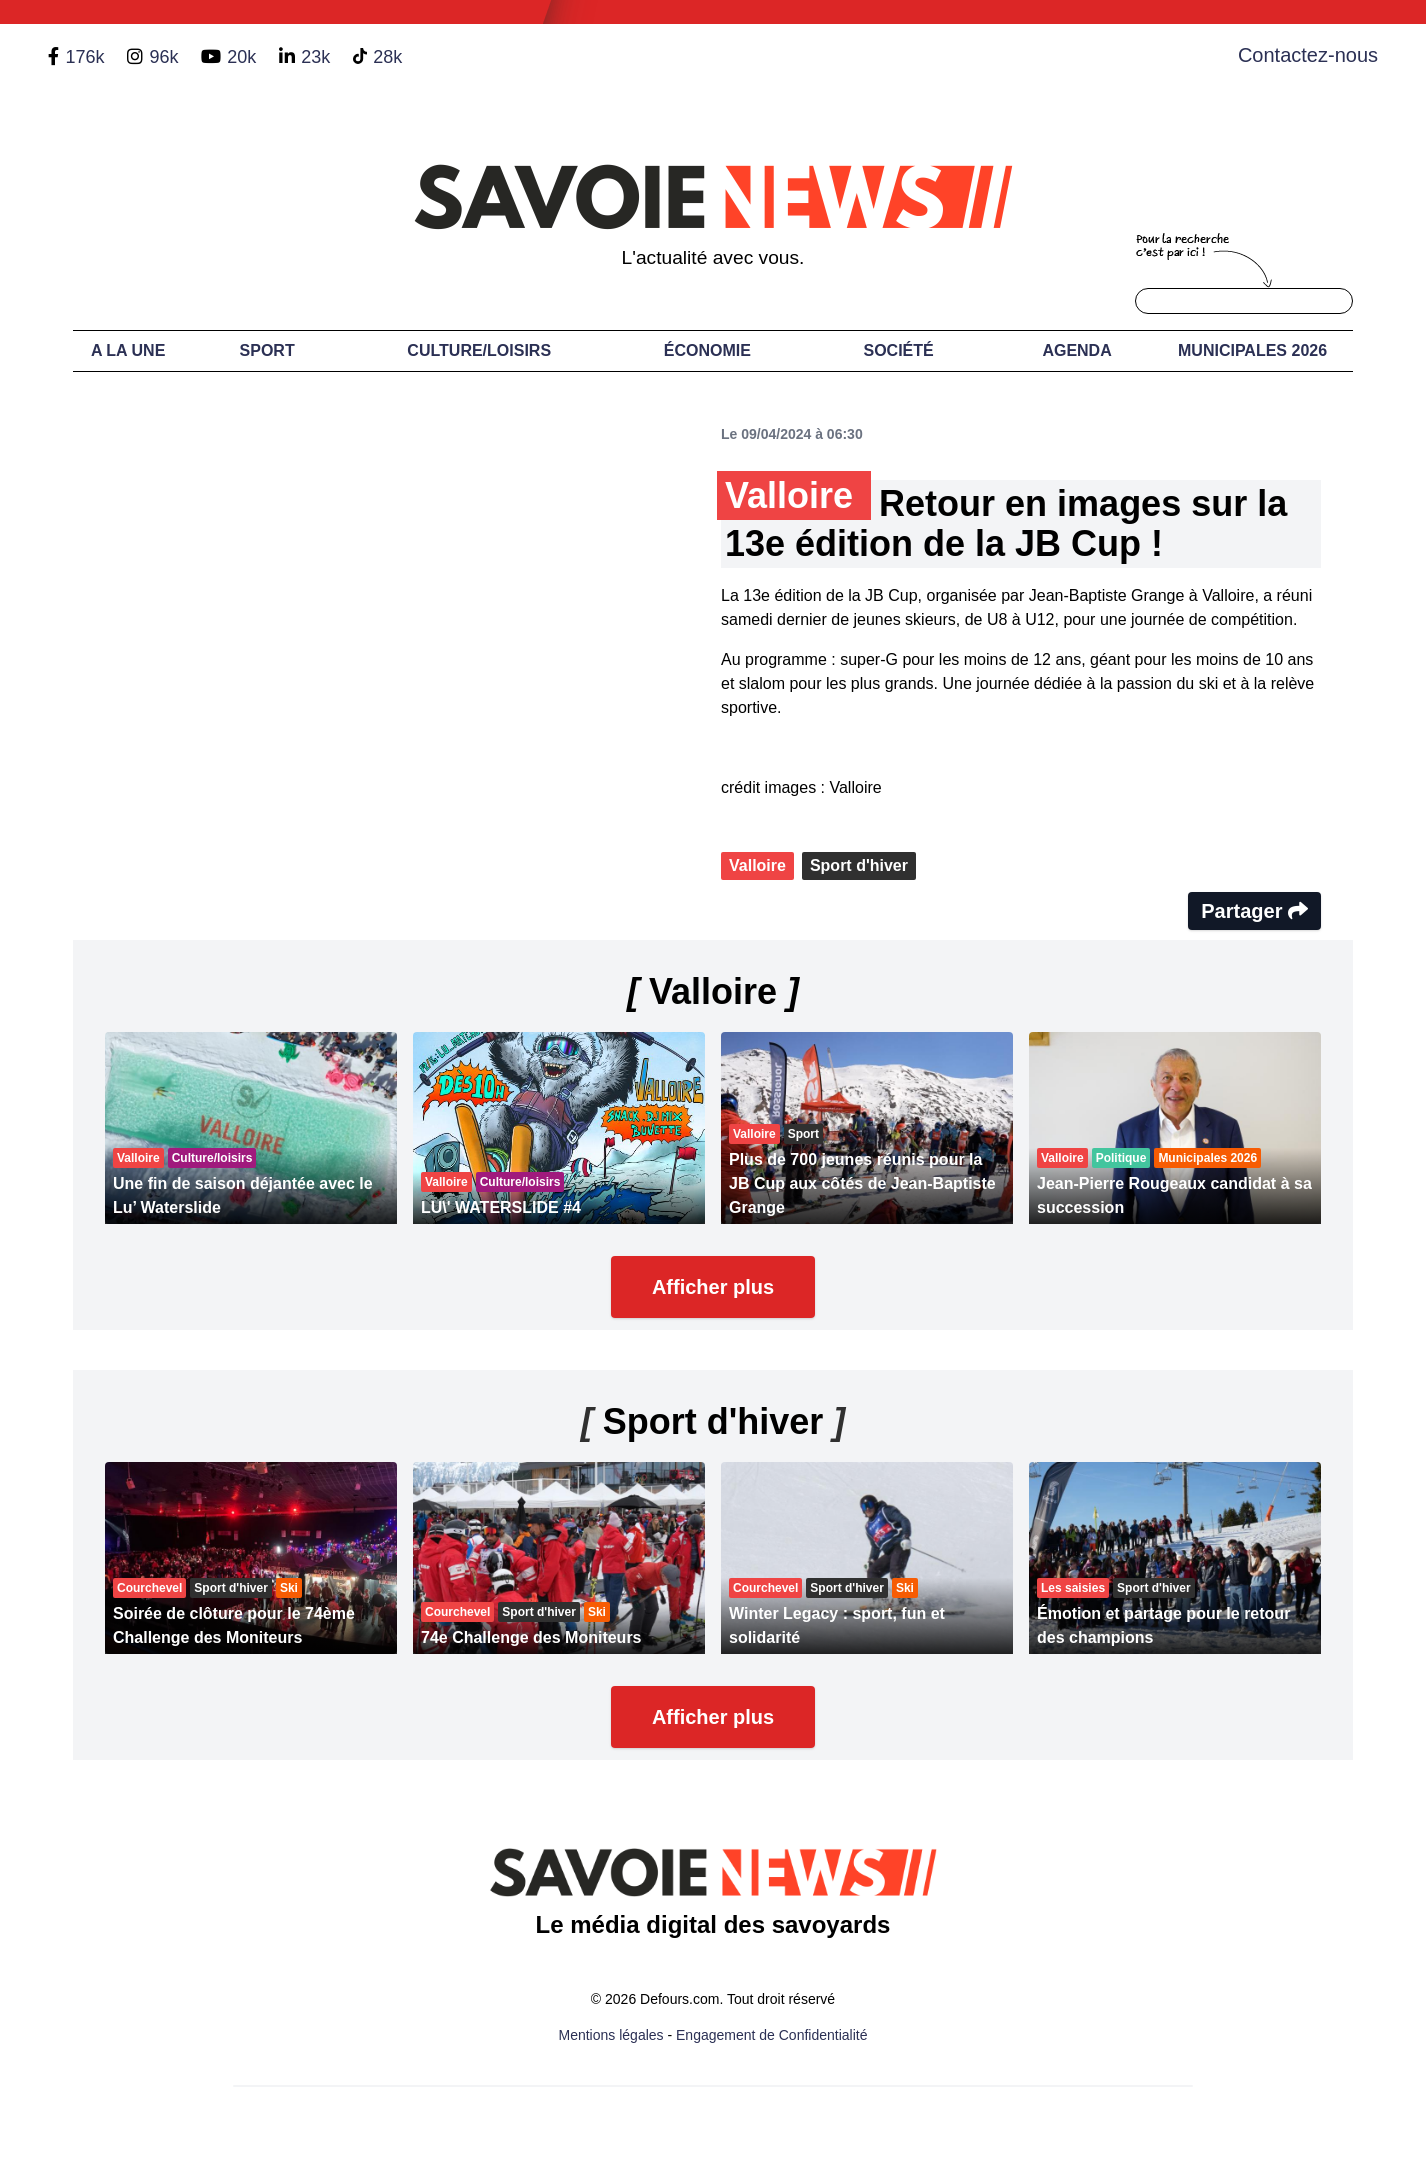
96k (163, 57)
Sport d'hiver (859, 865)
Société (899, 350)
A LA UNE (128, 350)
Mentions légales (611, 2035)
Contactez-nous (1308, 55)
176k (84, 57)
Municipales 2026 (1252, 350)
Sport (267, 350)
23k (315, 57)
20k (241, 57)
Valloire (757, 865)
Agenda (1076, 350)
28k (387, 57)
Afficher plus (713, 1287)
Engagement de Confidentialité (771, 2035)
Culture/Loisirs (479, 350)
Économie (707, 350)
